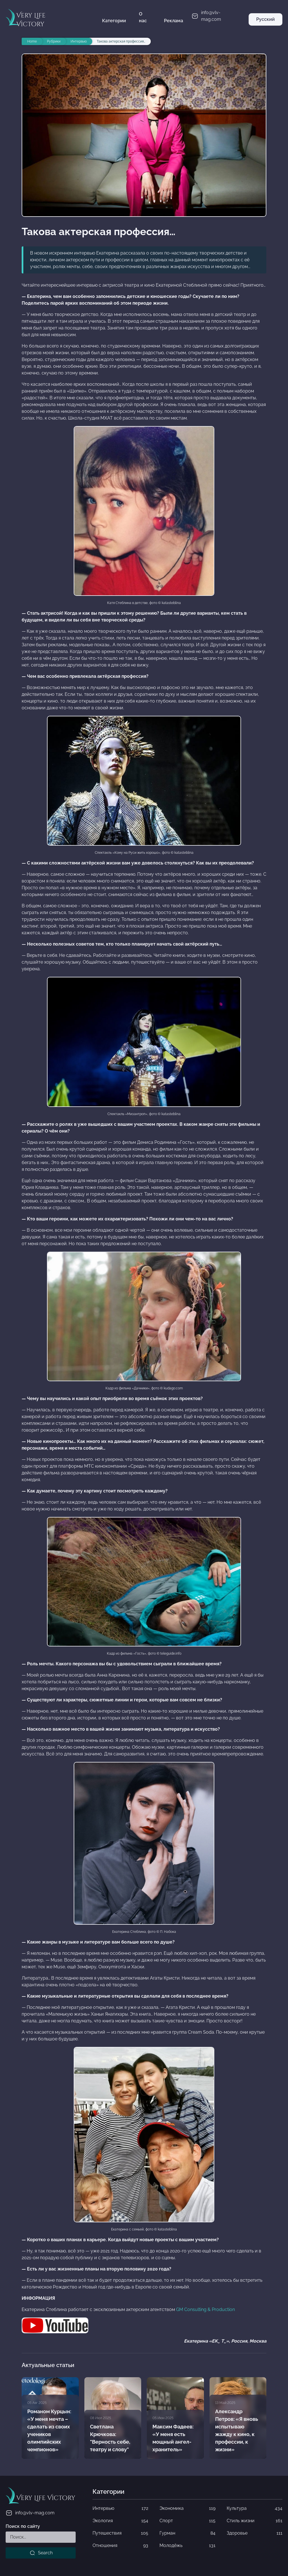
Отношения (120, 2545)
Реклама (173, 20)
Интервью (120, 2508)
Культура (254, 2508)
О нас (143, 17)
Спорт (187, 2520)
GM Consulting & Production (205, 2309)
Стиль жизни (254, 2520)
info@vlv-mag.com (30, 2513)
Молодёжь (187, 2545)
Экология (120, 2520)
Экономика (187, 2508)
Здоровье (254, 2533)
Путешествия (120, 2533)
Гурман (187, 2533)
